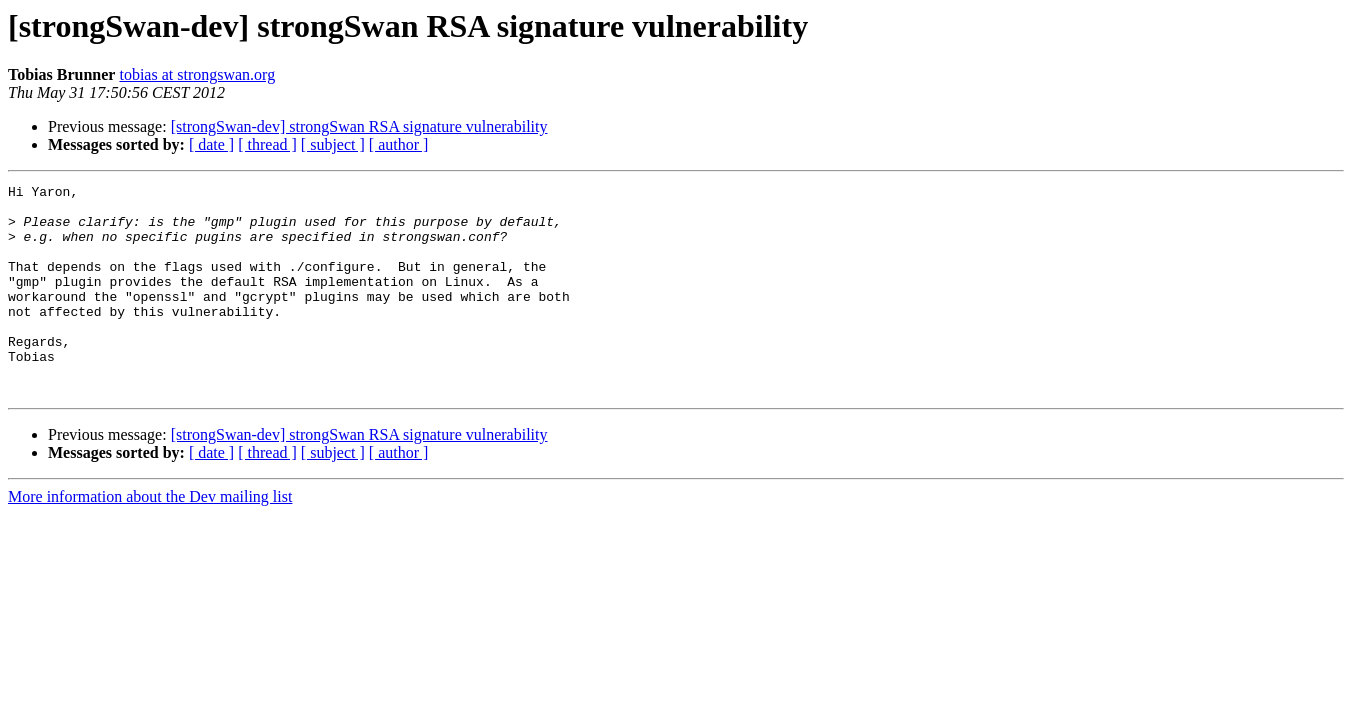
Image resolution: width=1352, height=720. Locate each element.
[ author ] (399, 144)
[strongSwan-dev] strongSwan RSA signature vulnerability (359, 126)
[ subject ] (333, 144)
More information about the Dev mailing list (150, 538)
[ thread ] (267, 144)
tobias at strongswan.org (197, 74)
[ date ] (211, 144)
